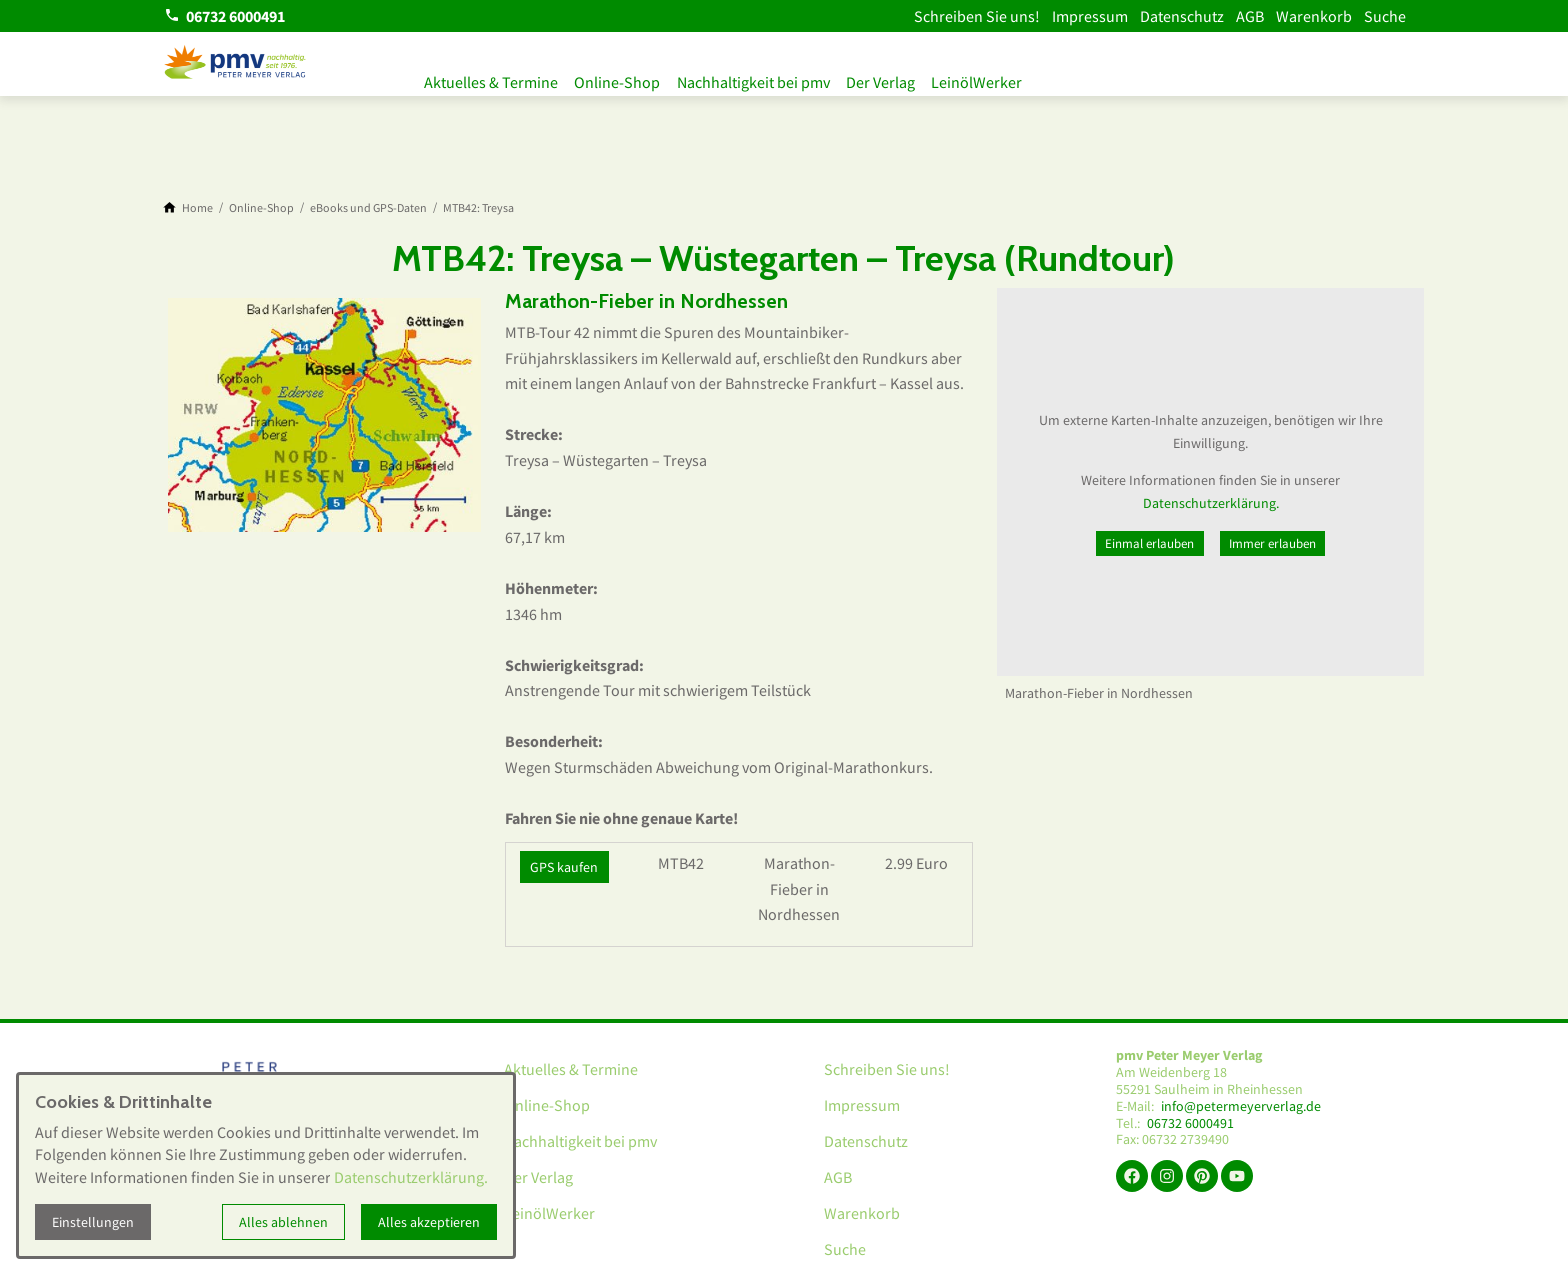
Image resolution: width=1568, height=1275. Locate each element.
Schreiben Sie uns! (977, 16)
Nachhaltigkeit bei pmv (768, 78)
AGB (1250, 16)
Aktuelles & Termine (491, 78)
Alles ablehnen (283, 1222)
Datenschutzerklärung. (1211, 503)
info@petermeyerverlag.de (1241, 1106)
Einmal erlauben (1149, 543)
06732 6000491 (1190, 1123)
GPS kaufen (564, 867)
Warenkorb (1314, 16)
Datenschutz (1182, 16)
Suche (1385, 16)
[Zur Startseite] (236, 64)
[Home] (197, 208)
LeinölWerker (1007, 78)
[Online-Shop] (261, 208)
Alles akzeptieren (429, 1222)
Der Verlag (903, 78)
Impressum (1090, 16)
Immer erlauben (1272, 543)
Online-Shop (625, 78)
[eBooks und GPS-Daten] (368, 208)
